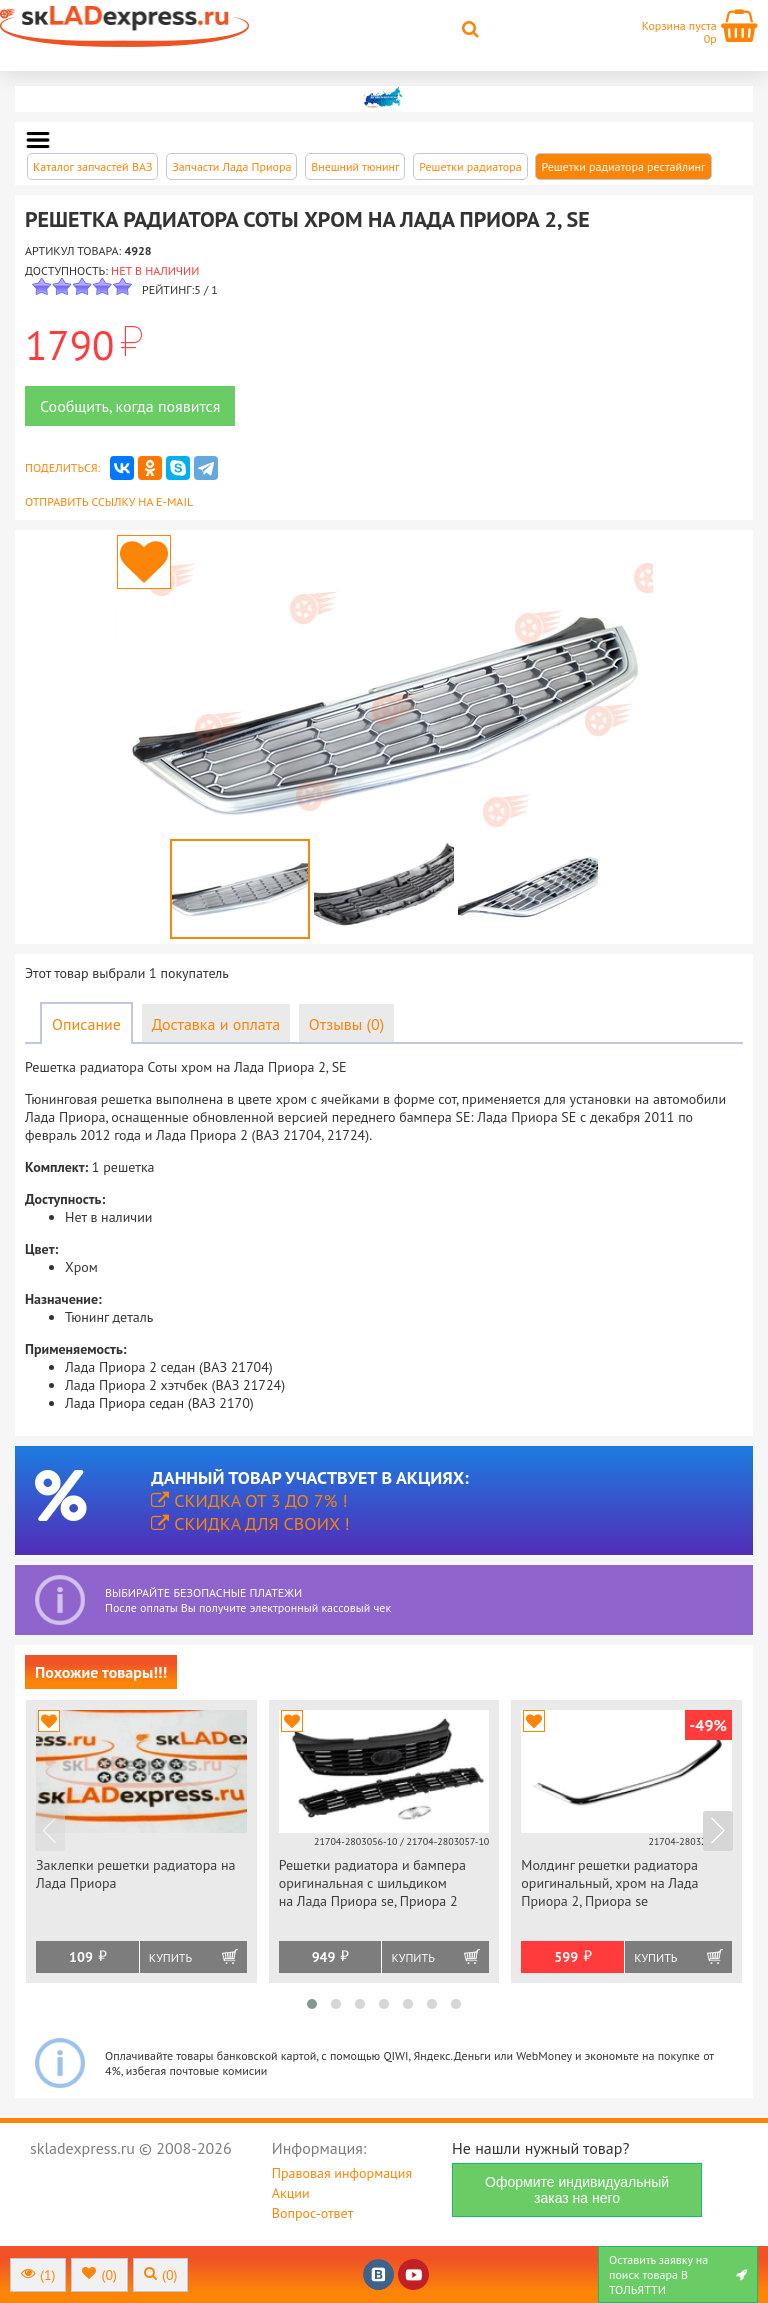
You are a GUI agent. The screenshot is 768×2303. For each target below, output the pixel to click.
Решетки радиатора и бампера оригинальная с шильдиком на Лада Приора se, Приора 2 (372, 1883)
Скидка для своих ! (250, 1523)
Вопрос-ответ (312, 2213)
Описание (86, 1024)
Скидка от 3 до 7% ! (249, 1500)
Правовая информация (342, 2173)
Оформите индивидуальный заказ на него (577, 2190)
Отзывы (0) (346, 1024)
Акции (291, 2193)
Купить (170, 1957)
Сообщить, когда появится (130, 406)
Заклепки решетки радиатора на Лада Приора (135, 1874)
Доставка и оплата (216, 1024)
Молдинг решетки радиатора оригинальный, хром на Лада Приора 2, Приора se (609, 1883)
